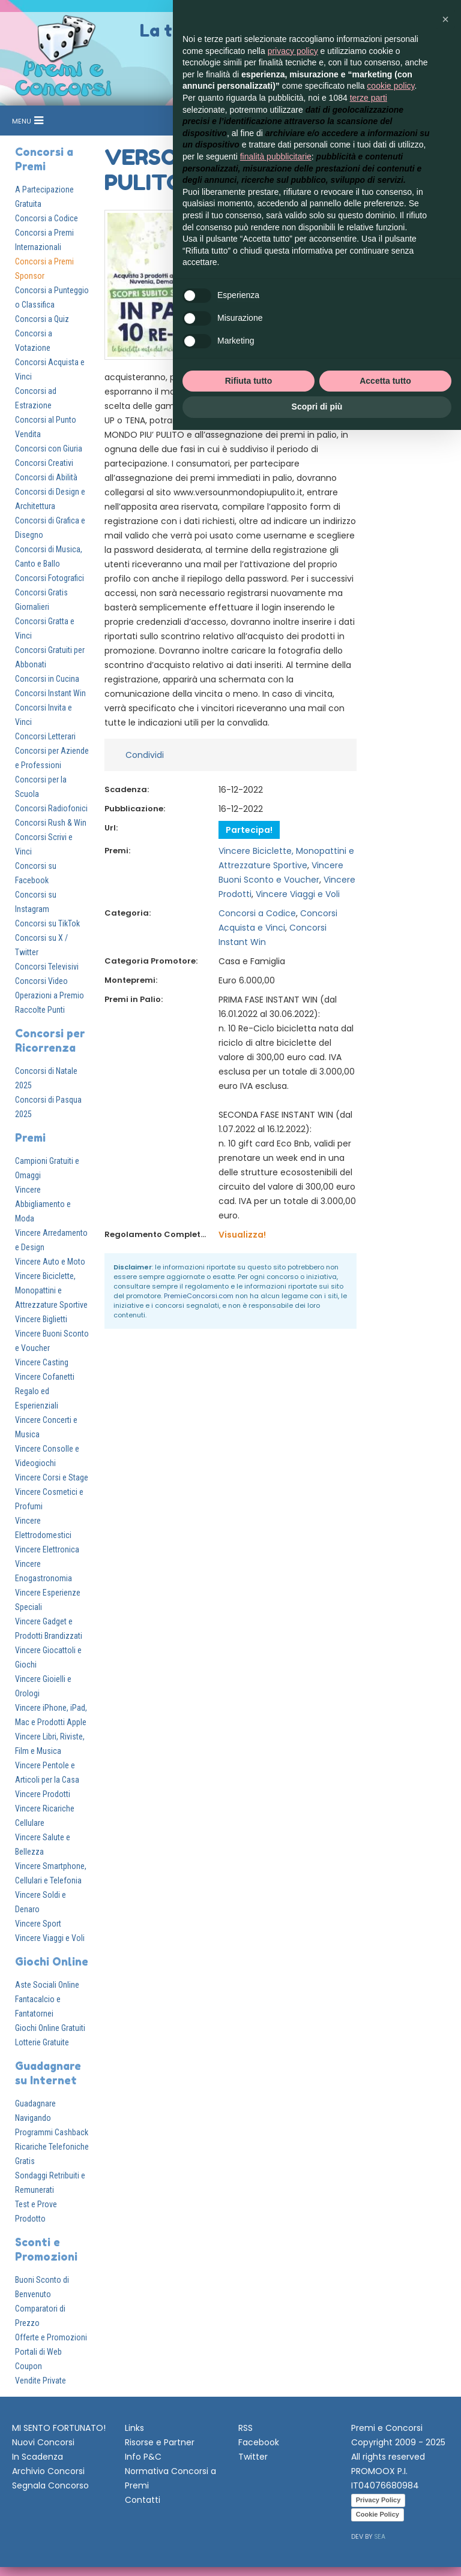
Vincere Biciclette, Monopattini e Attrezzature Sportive (51, 1290)
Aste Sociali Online (47, 1985)
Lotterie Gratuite (42, 2042)
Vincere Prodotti (42, 1794)
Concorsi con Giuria (48, 448)
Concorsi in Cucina (47, 679)
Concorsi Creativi (44, 463)
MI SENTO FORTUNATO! (59, 2428)
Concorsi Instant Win (50, 693)
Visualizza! (242, 1235)
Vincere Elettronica (47, 1549)
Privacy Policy (378, 2499)
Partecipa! (249, 830)
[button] (445, 19)
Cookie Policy (377, 2514)
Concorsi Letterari (45, 736)
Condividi (144, 755)
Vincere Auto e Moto (50, 1261)
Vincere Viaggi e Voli (50, 1938)
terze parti (368, 98)
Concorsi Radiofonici (51, 808)
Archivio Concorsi (48, 2471)
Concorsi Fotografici (49, 578)
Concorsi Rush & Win (50, 822)
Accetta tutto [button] (385, 381)
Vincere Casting (41, 1362)
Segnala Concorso (50, 2485)
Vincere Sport (38, 1923)
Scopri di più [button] (317, 406)
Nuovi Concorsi (43, 2442)
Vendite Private (40, 2380)
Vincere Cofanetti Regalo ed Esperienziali (44, 1391)
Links (134, 2428)
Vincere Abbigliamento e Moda (43, 1204)
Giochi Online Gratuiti (50, 2028)
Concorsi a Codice (46, 218)
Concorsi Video (41, 981)
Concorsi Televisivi (47, 966)
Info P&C (143, 2457)
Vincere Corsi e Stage (51, 1477)
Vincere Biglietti (41, 1319)
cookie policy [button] (390, 86)
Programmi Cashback (51, 2132)
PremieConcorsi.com (199, 1296)
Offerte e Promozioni (51, 2337)
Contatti (142, 2500)
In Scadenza (37, 2457)
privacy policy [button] (293, 51)
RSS (245, 2428)
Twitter (253, 2457)
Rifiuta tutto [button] (249, 381)
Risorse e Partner (159, 2442)
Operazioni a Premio (49, 995)
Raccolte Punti (40, 1010)
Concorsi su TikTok (47, 923)
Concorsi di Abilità (46, 477)
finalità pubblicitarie (276, 156)
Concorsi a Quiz (42, 319)
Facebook (258, 2442)
